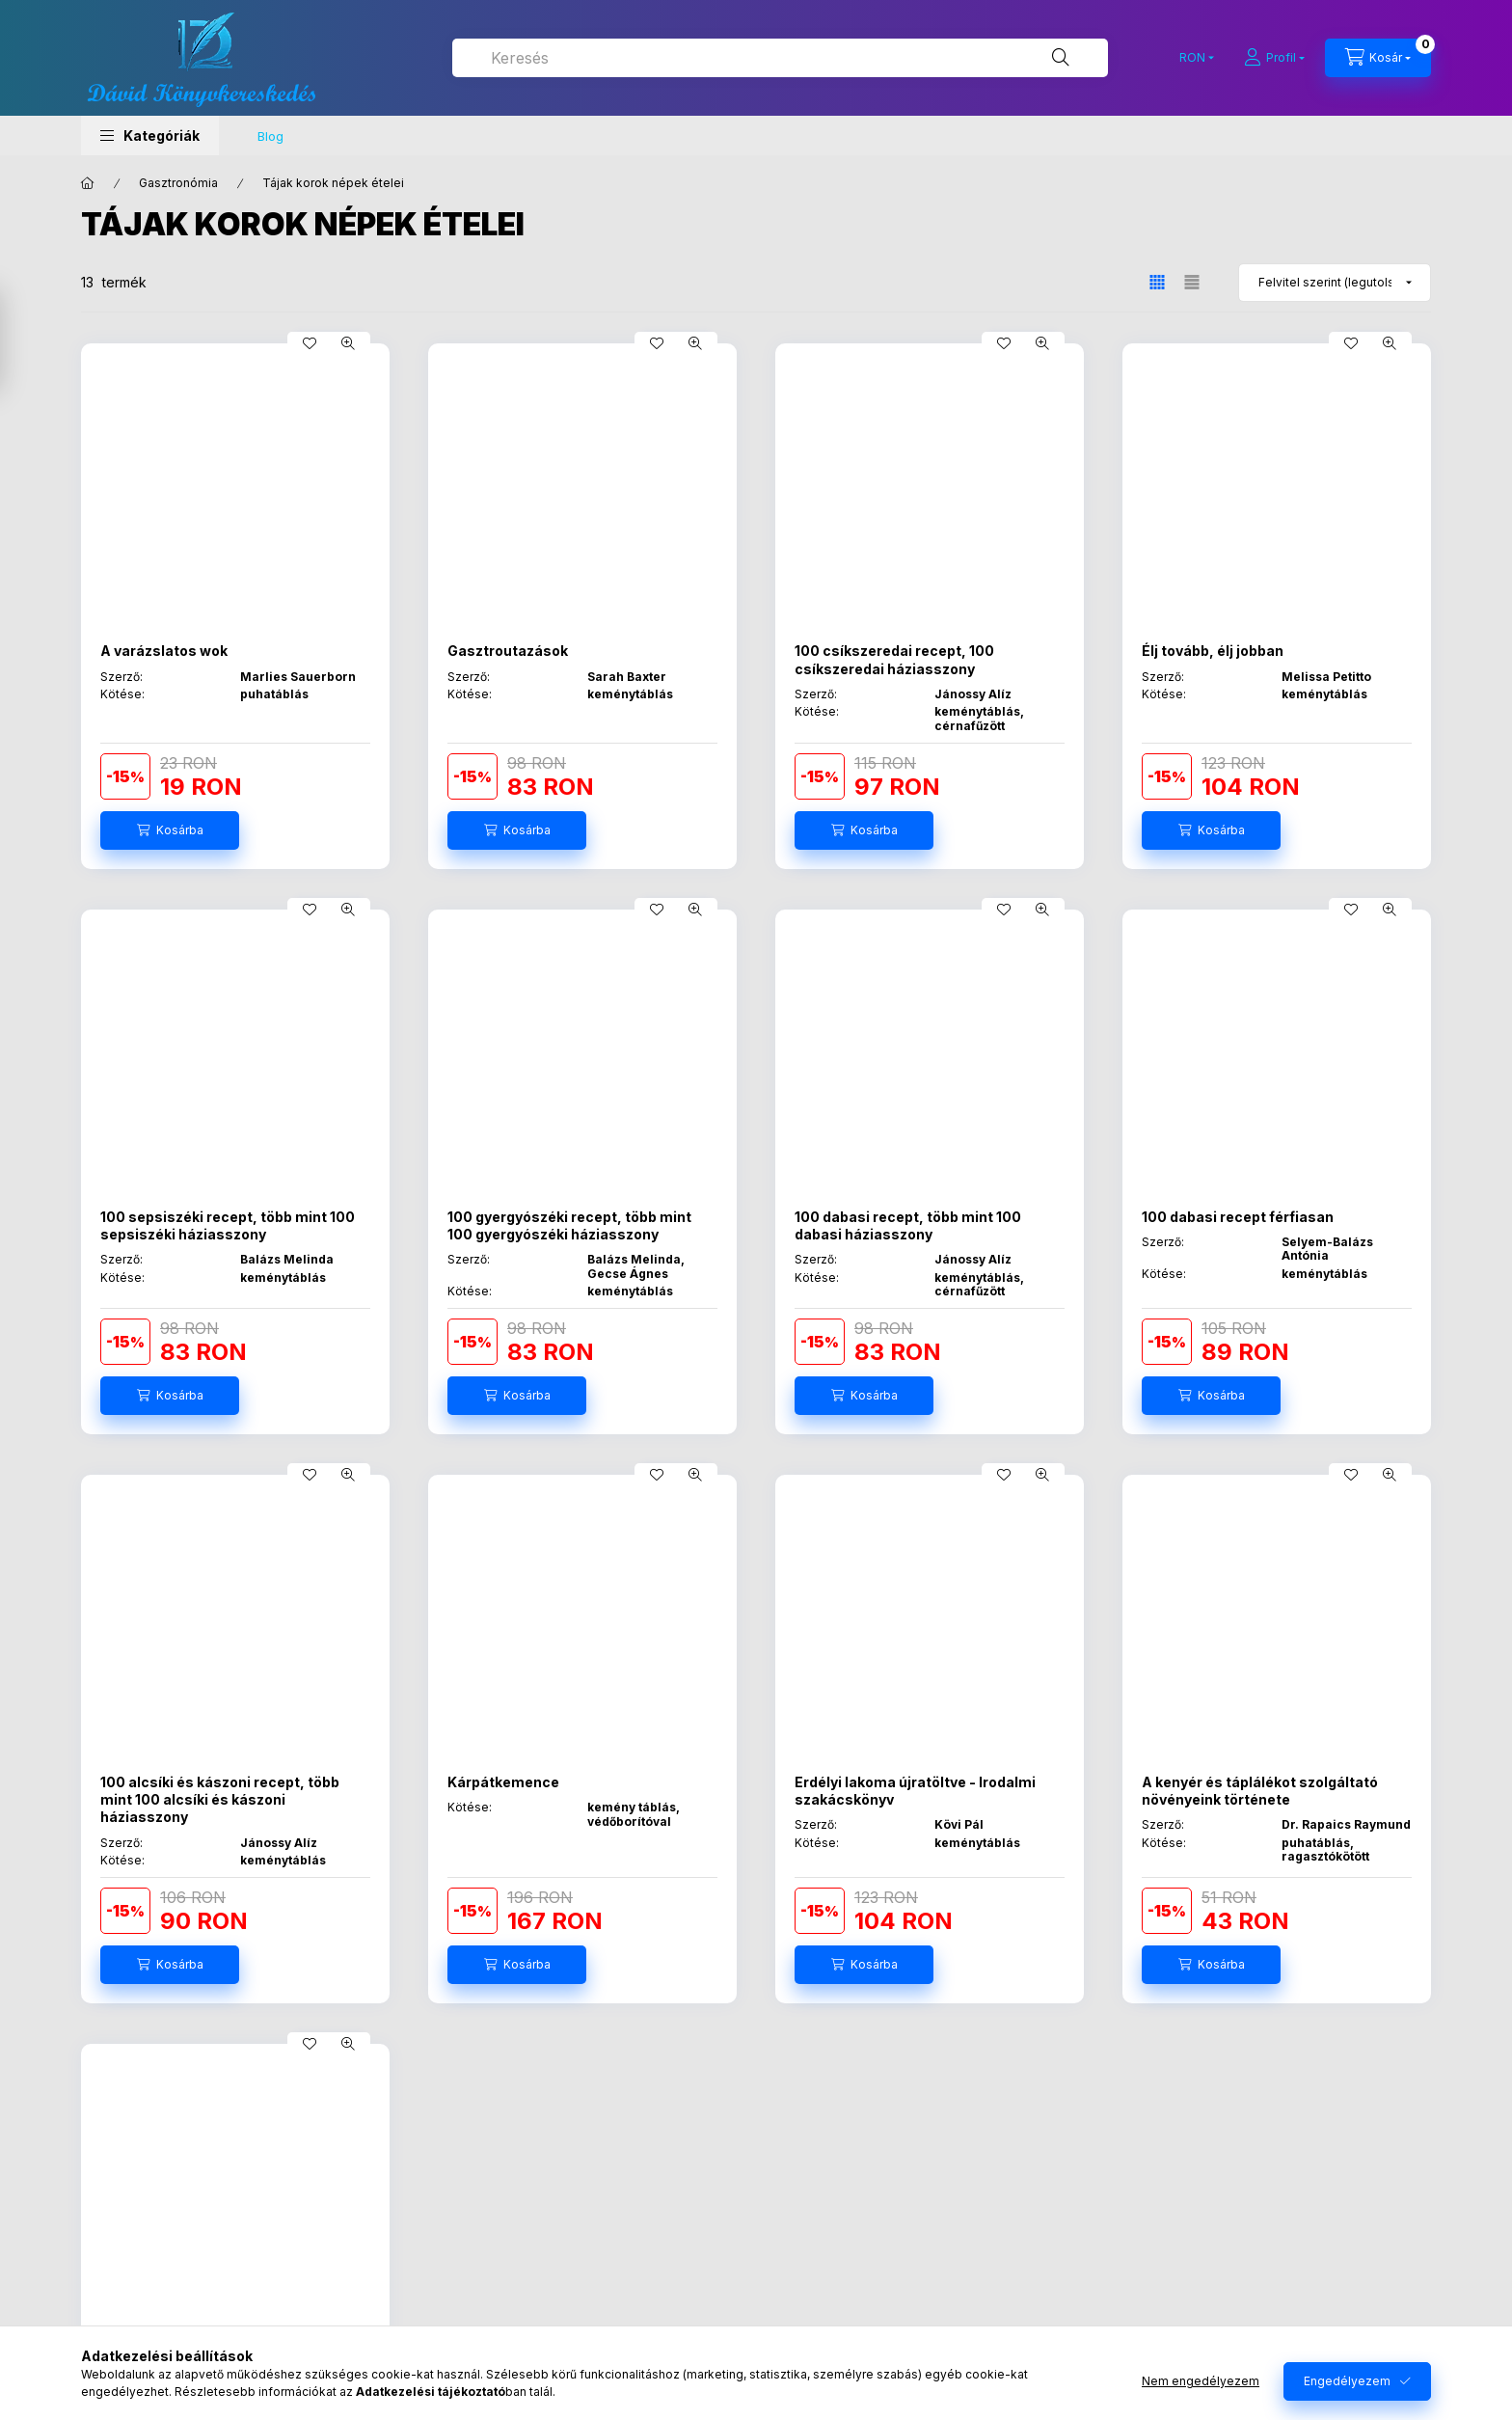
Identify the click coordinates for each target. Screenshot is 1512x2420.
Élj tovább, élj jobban (1212, 650)
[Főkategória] (87, 183)
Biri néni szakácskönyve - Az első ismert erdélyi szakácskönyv (215, 2360)
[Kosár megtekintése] (1378, 58)
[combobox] (780, 58)
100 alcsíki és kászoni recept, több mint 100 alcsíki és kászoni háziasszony (219, 1799)
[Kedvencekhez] (309, 343)
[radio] (1192, 282)
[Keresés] (1061, 58)
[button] (150, 135)
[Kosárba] (169, 830)
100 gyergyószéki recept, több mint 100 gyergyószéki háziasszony (569, 1225)
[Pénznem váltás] (1192, 57)
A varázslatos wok (164, 650)
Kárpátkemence (503, 1782)
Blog (270, 136)
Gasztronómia (178, 183)
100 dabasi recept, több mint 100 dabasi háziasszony (908, 1225)
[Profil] (1274, 58)
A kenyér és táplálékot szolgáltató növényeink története (1260, 1791)
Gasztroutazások (507, 650)
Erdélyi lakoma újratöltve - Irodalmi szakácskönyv (915, 1791)
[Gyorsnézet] (348, 343)
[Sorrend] (1334, 282)
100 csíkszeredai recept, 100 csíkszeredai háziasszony (894, 659)
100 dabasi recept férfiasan (1238, 1217)
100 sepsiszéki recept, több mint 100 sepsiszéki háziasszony (227, 1225)
